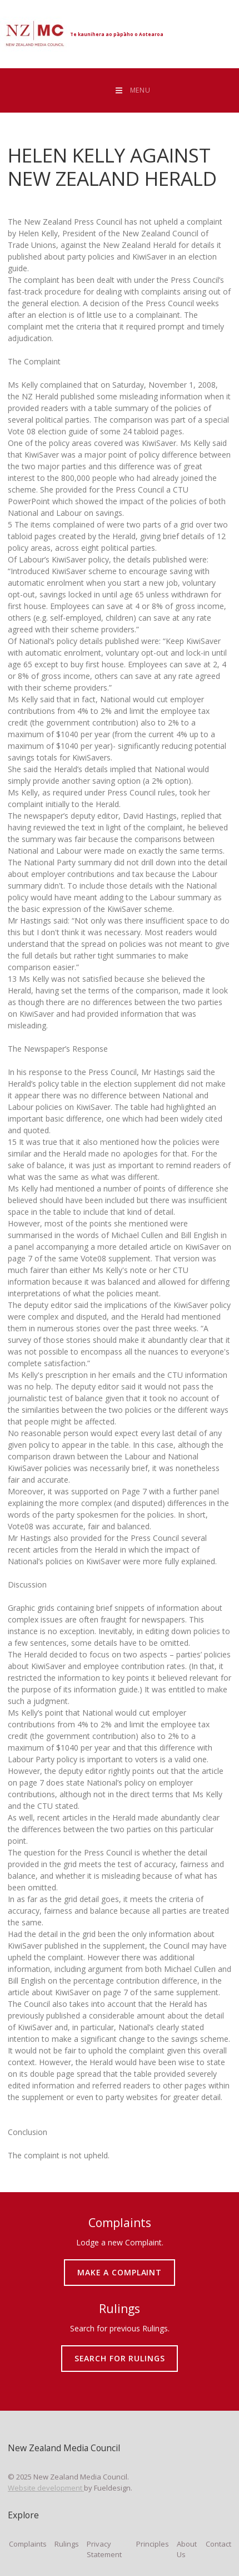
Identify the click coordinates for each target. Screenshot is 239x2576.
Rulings (66, 2544)
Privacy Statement (104, 2549)
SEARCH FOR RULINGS (119, 2349)
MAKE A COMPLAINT (119, 2263)
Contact (218, 2544)
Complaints (28, 2544)
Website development (46, 2488)
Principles (152, 2544)
